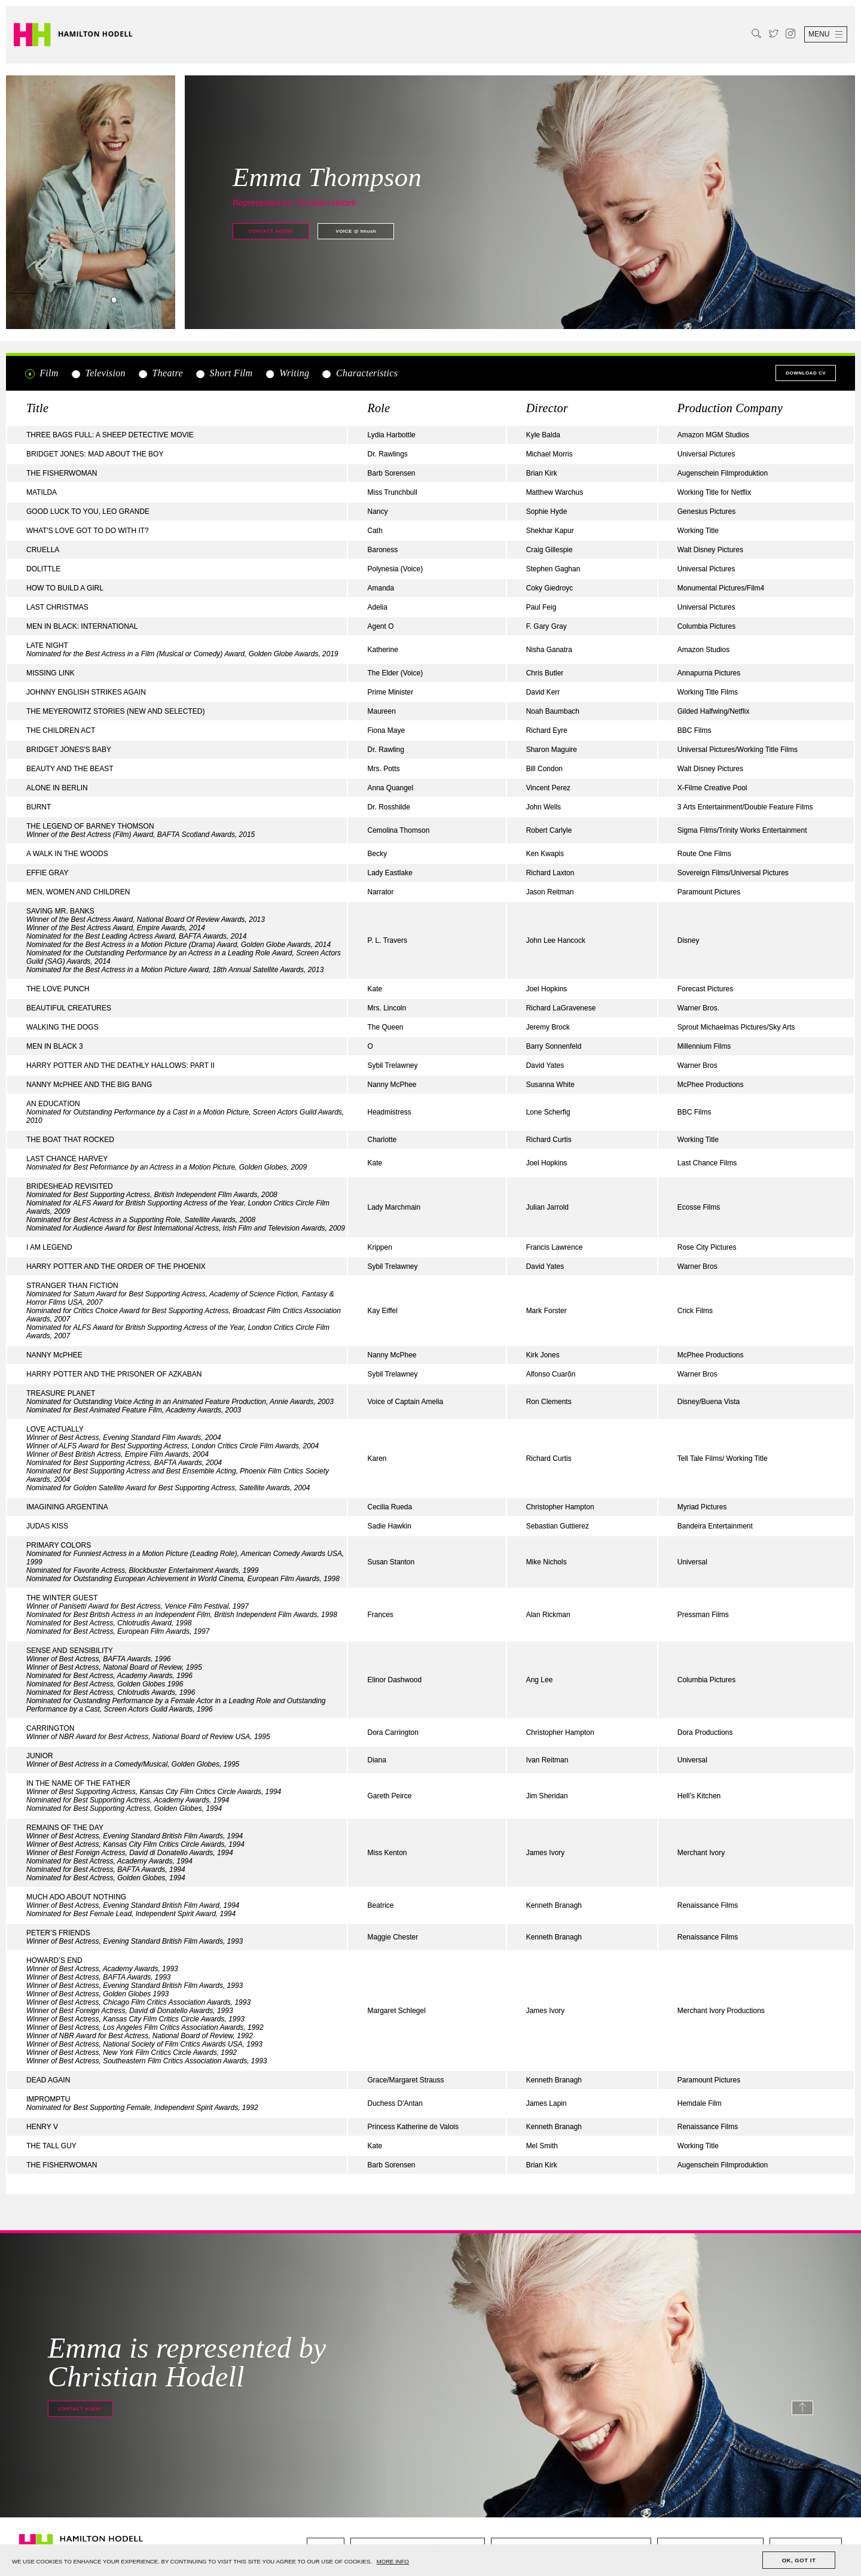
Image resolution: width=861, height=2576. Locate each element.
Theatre (160, 373)
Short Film (223, 373)
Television (98, 373)
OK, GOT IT (799, 2560)
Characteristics (360, 373)
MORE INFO (393, 2561)
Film (42, 373)
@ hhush (356, 231)
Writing (287, 373)
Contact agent (270, 231)
